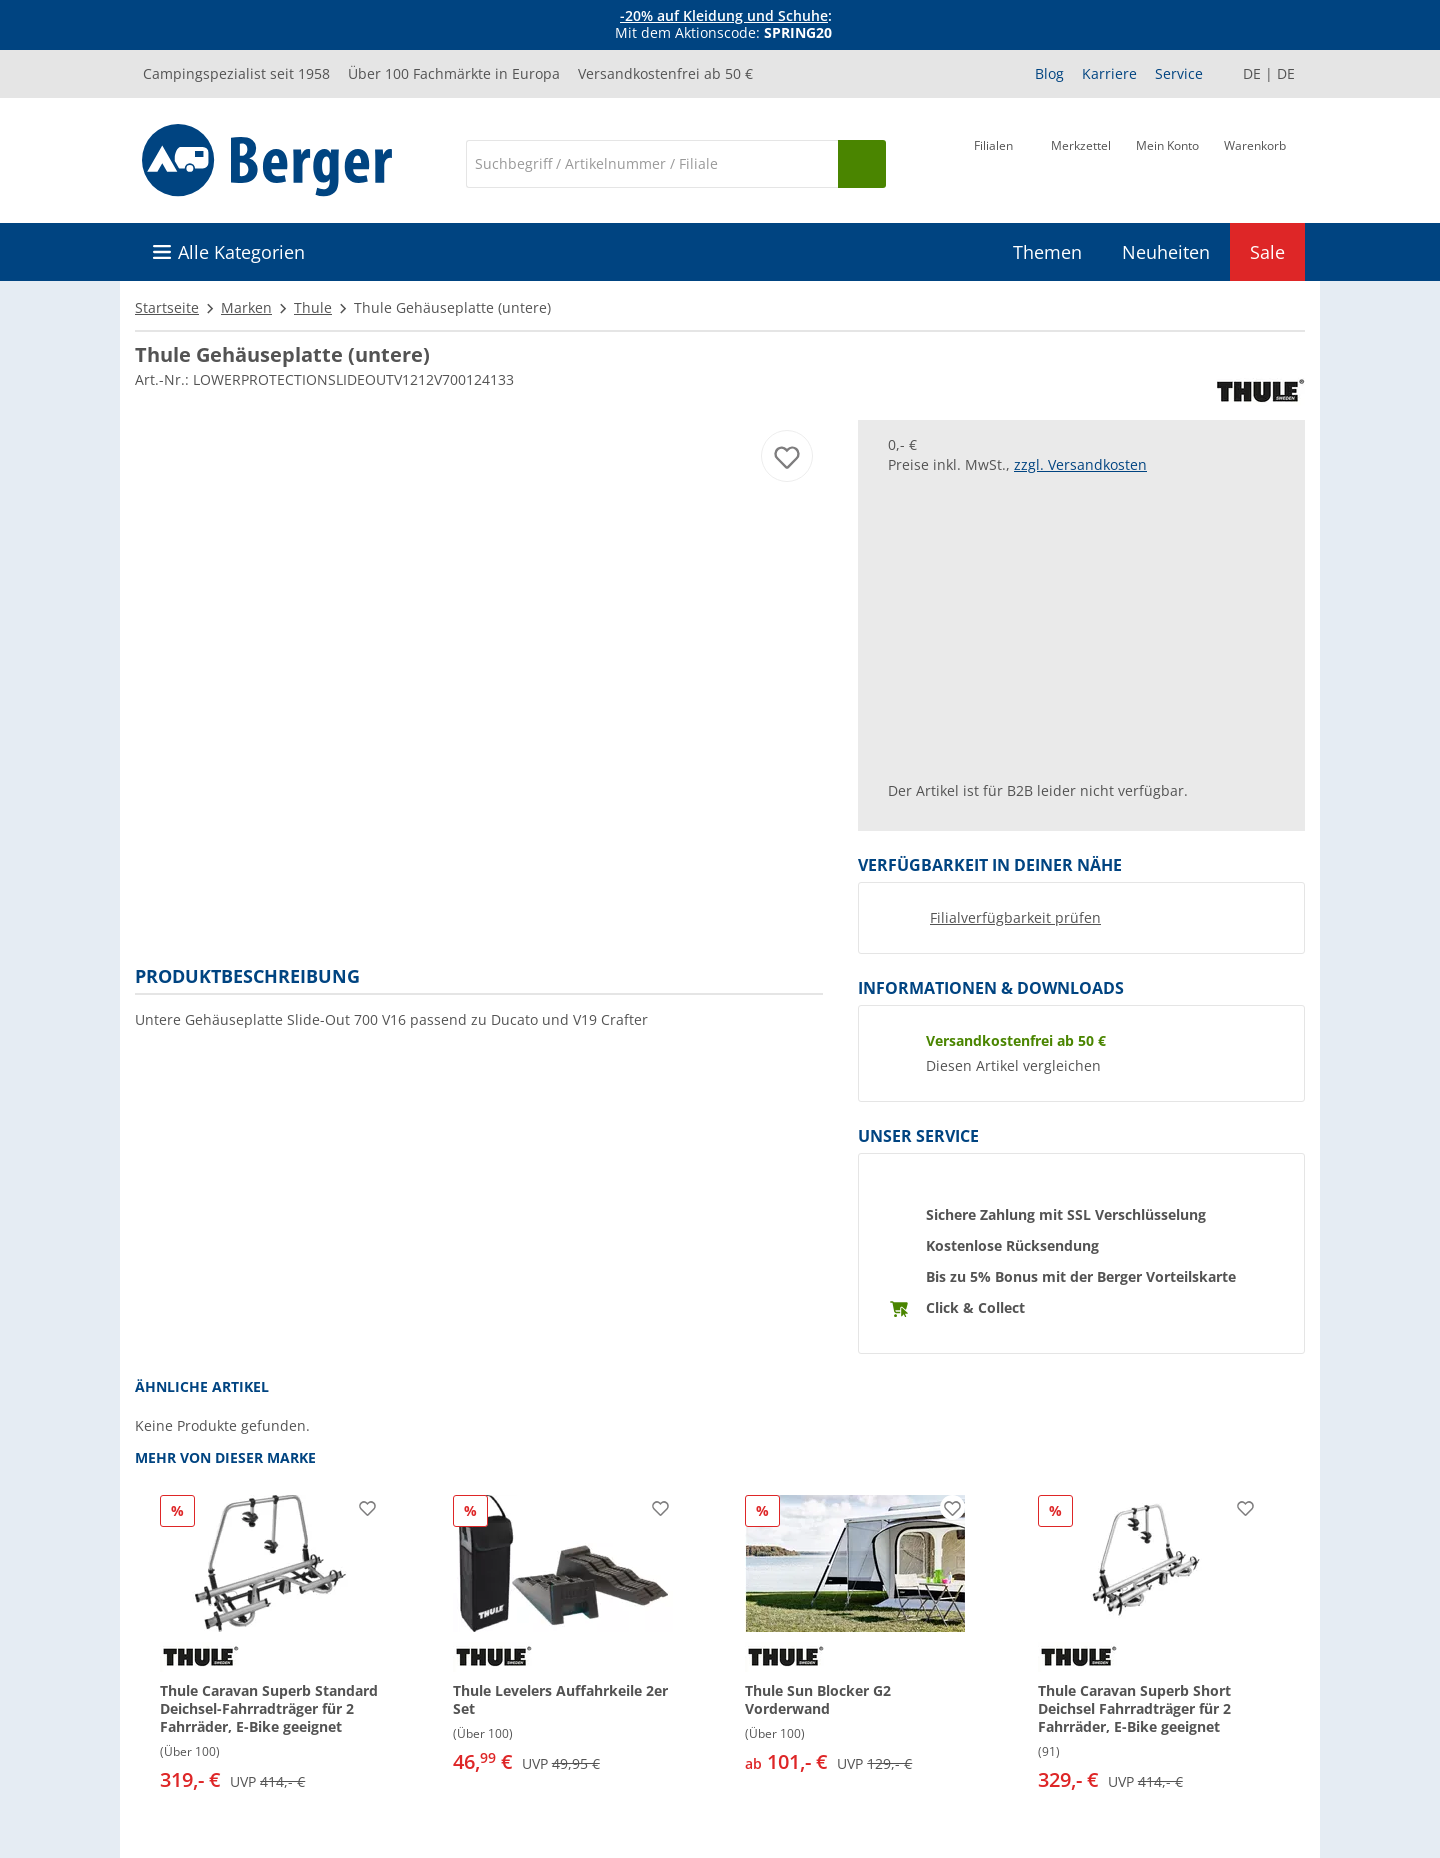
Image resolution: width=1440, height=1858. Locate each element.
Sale (1267, 252)
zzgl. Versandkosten (1080, 464)
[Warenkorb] (1255, 162)
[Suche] (652, 164)
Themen (1047, 252)
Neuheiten (1166, 252)
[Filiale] (993, 162)
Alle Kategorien (241, 252)
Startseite (167, 307)
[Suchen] (862, 164)
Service (1179, 73)
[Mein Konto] (1167, 162)
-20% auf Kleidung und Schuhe (724, 15)
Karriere (1109, 73)
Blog (1049, 73)
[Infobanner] (724, 25)
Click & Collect (975, 1307)
